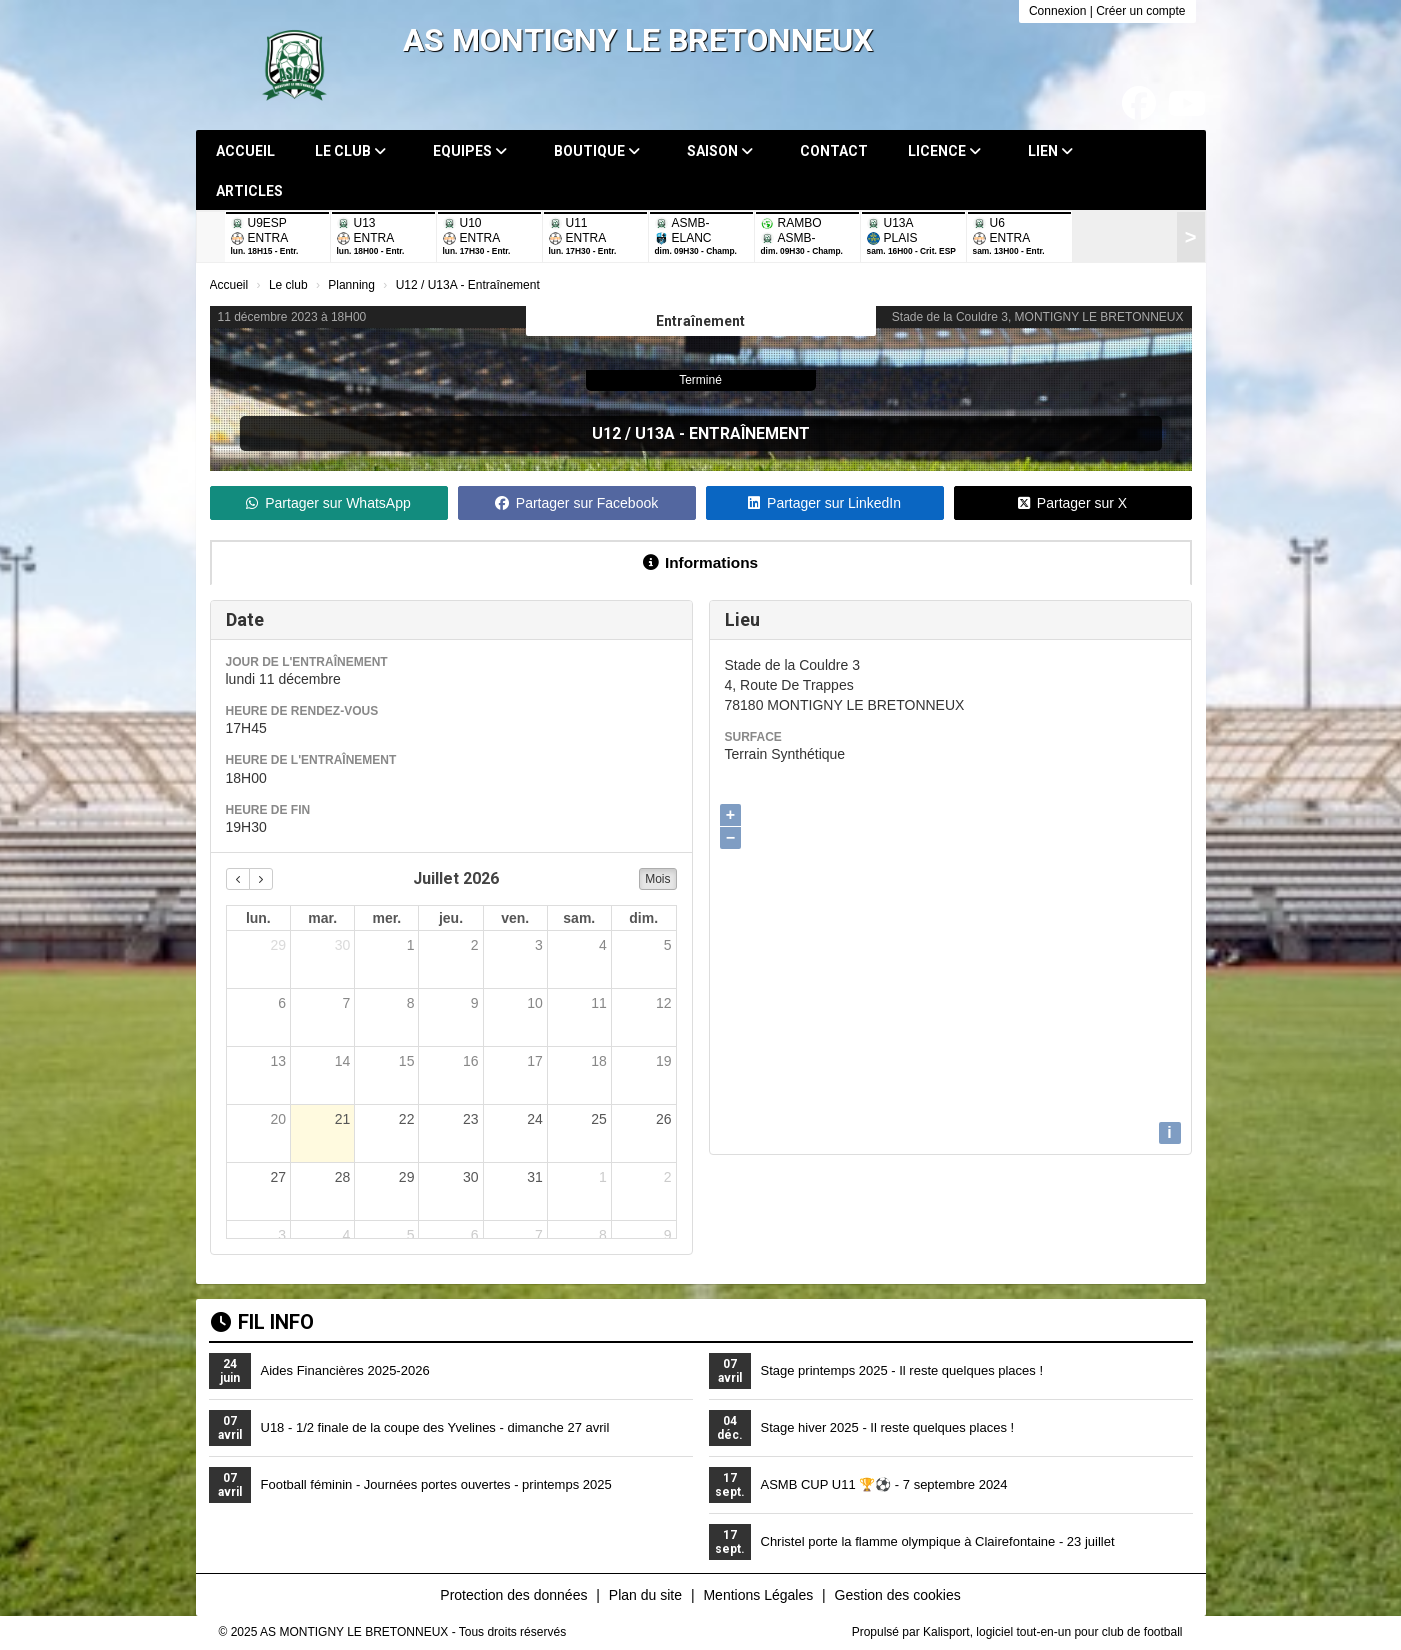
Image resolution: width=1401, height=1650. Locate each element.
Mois (657, 879)
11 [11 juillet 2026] (599, 1003)
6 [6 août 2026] (475, 1235)
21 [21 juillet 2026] (343, 1119)
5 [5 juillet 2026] (668, 945)
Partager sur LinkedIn (824, 503)
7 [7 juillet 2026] (346, 1003)
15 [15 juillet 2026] (407, 1061)
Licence (944, 151)
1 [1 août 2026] (603, 1177)
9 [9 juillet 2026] (475, 1003)
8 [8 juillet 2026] (411, 1003)
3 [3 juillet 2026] (539, 945)
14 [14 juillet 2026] (343, 1061)
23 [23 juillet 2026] (471, 1119)
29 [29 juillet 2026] (407, 1177)
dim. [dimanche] (643, 918)
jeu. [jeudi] (451, 918)
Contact (834, 151)
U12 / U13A (633, 433)
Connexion (1057, 11)
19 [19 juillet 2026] (664, 1061)
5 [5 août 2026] (411, 1235)
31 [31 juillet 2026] (535, 1177)
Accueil (245, 151)
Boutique (597, 151)
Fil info (262, 1322)
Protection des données (513, 1595)
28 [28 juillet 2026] (343, 1177)
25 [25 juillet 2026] (599, 1119)
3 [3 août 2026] (282, 1235)
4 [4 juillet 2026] (603, 945)
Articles (249, 191)
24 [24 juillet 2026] (535, 1119)
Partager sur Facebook (576, 503)
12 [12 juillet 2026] (664, 1003)
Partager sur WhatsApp (328, 503)
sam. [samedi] (579, 918)
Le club (350, 151)
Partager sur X (1072, 503)
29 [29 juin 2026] (279, 945)
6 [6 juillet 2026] (282, 1003)
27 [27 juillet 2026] (279, 1177)
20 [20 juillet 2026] (279, 1119)
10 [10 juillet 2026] (535, 1003)
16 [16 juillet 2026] (471, 1061)
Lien (1050, 151)
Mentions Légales (758, 1595)
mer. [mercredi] (386, 918)
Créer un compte (1140, 11)
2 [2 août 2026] (668, 1177)
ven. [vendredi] (515, 918)
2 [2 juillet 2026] (475, 945)
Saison (720, 151)
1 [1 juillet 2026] (411, 945)
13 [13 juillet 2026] (279, 1061)
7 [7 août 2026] (539, 1235)
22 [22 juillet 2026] (407, 1119)
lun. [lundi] (258, 918)
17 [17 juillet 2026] (535, 1061)
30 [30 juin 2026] (343, 945)
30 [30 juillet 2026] (471, 1177)
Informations (700, 562)
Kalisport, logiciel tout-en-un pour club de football (1053, 1632)
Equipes (470, 151)
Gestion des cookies (898, 1595)
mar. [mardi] (322, 918)
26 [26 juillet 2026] (664, 1119)
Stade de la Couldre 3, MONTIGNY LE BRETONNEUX (1038, 317)
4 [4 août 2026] (346, 1235)
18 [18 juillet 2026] (599, 1061)
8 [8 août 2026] (603, 1235)
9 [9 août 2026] (668, 1235)
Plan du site (645, 1595)
